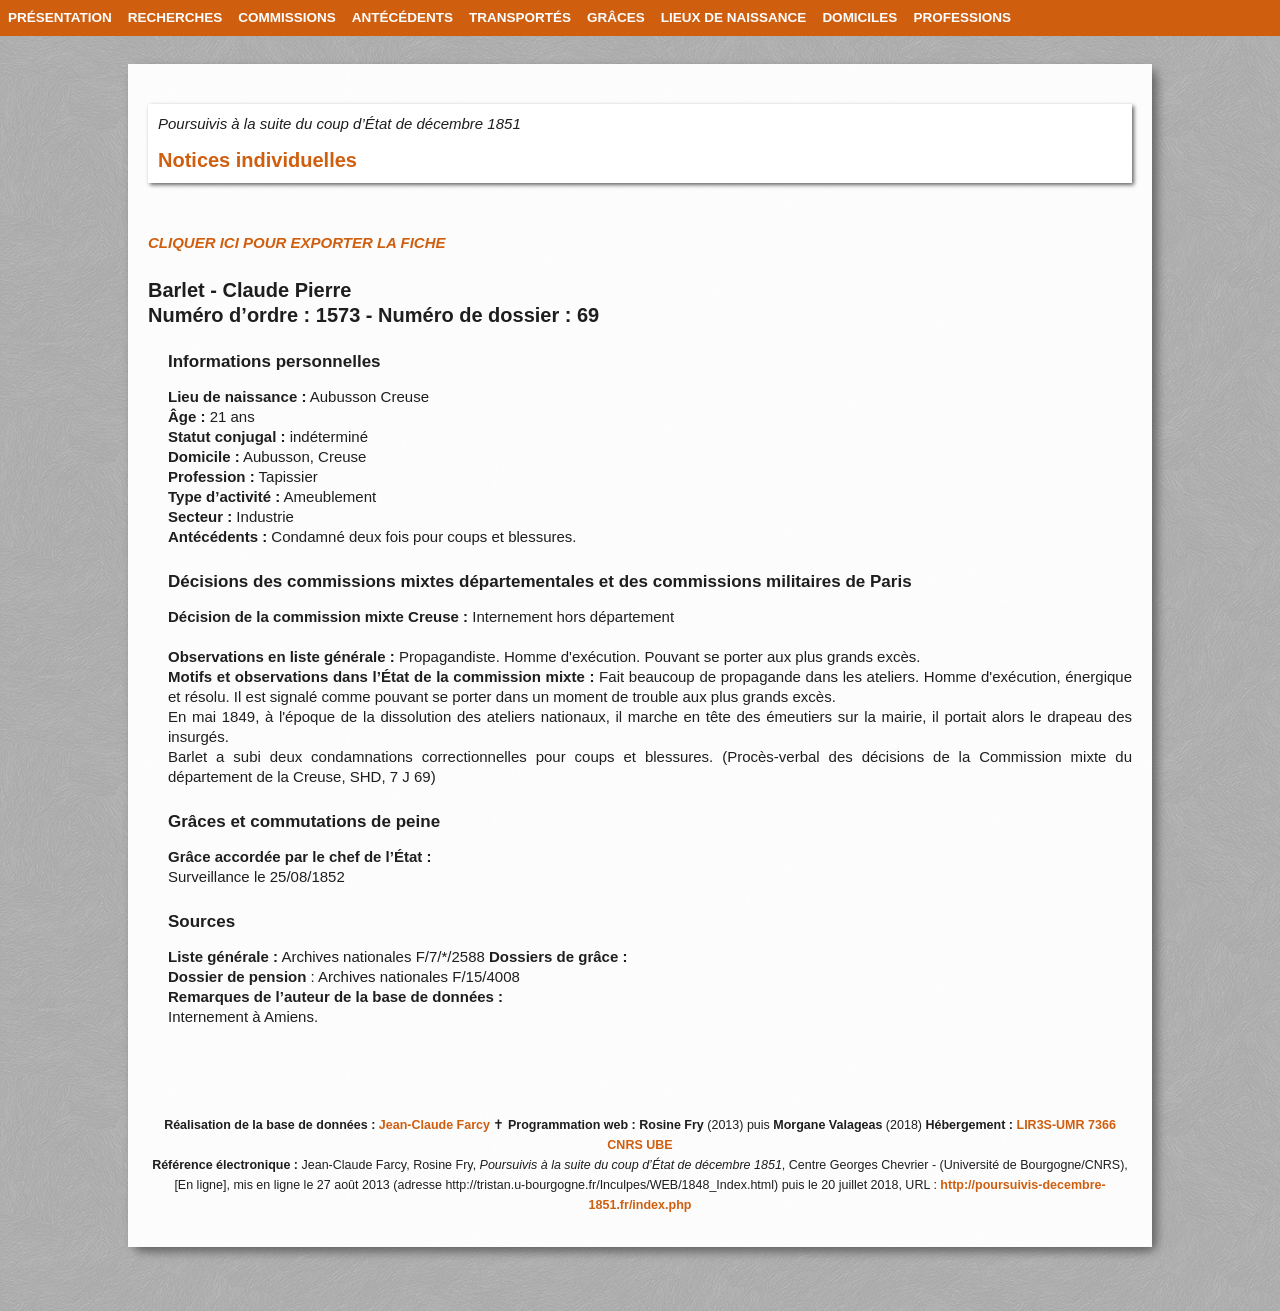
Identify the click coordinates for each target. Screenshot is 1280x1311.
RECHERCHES (175, 17)
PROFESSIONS (962, 17)
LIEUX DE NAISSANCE (734, 17)
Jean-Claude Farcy (434, 1125)
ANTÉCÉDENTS (402, 17)
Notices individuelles (257, 160)
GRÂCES (616, 17)
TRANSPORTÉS (520, 17)
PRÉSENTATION (60, 17)
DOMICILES (859, 17)
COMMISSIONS (287, 17)
